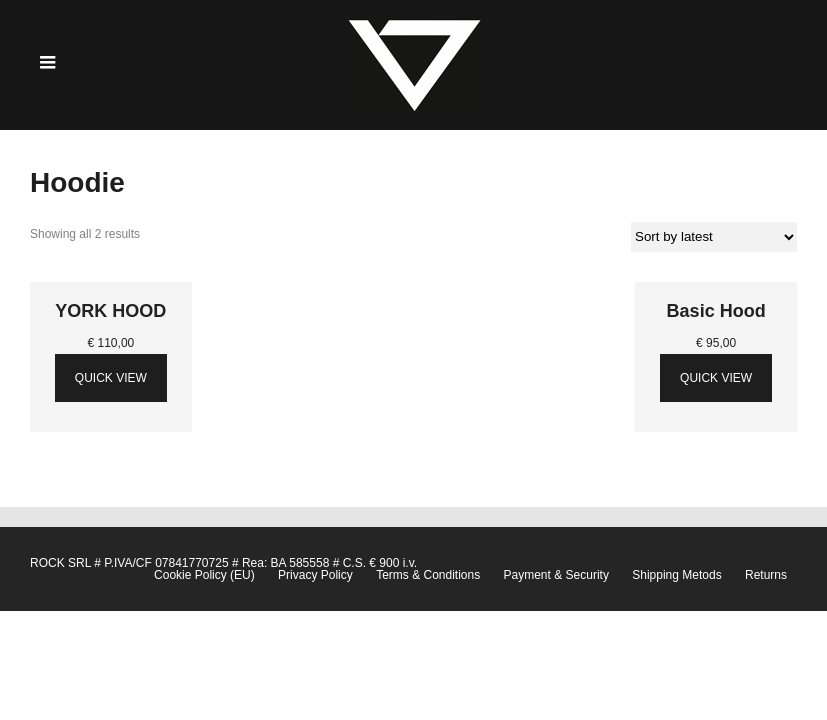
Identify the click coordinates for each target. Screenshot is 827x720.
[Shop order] (714, 237)
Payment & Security (556, 575)
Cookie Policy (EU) (204, 575)
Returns (766, 575)
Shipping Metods (676, 575)
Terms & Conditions (428, 575)
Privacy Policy (315, 575)
